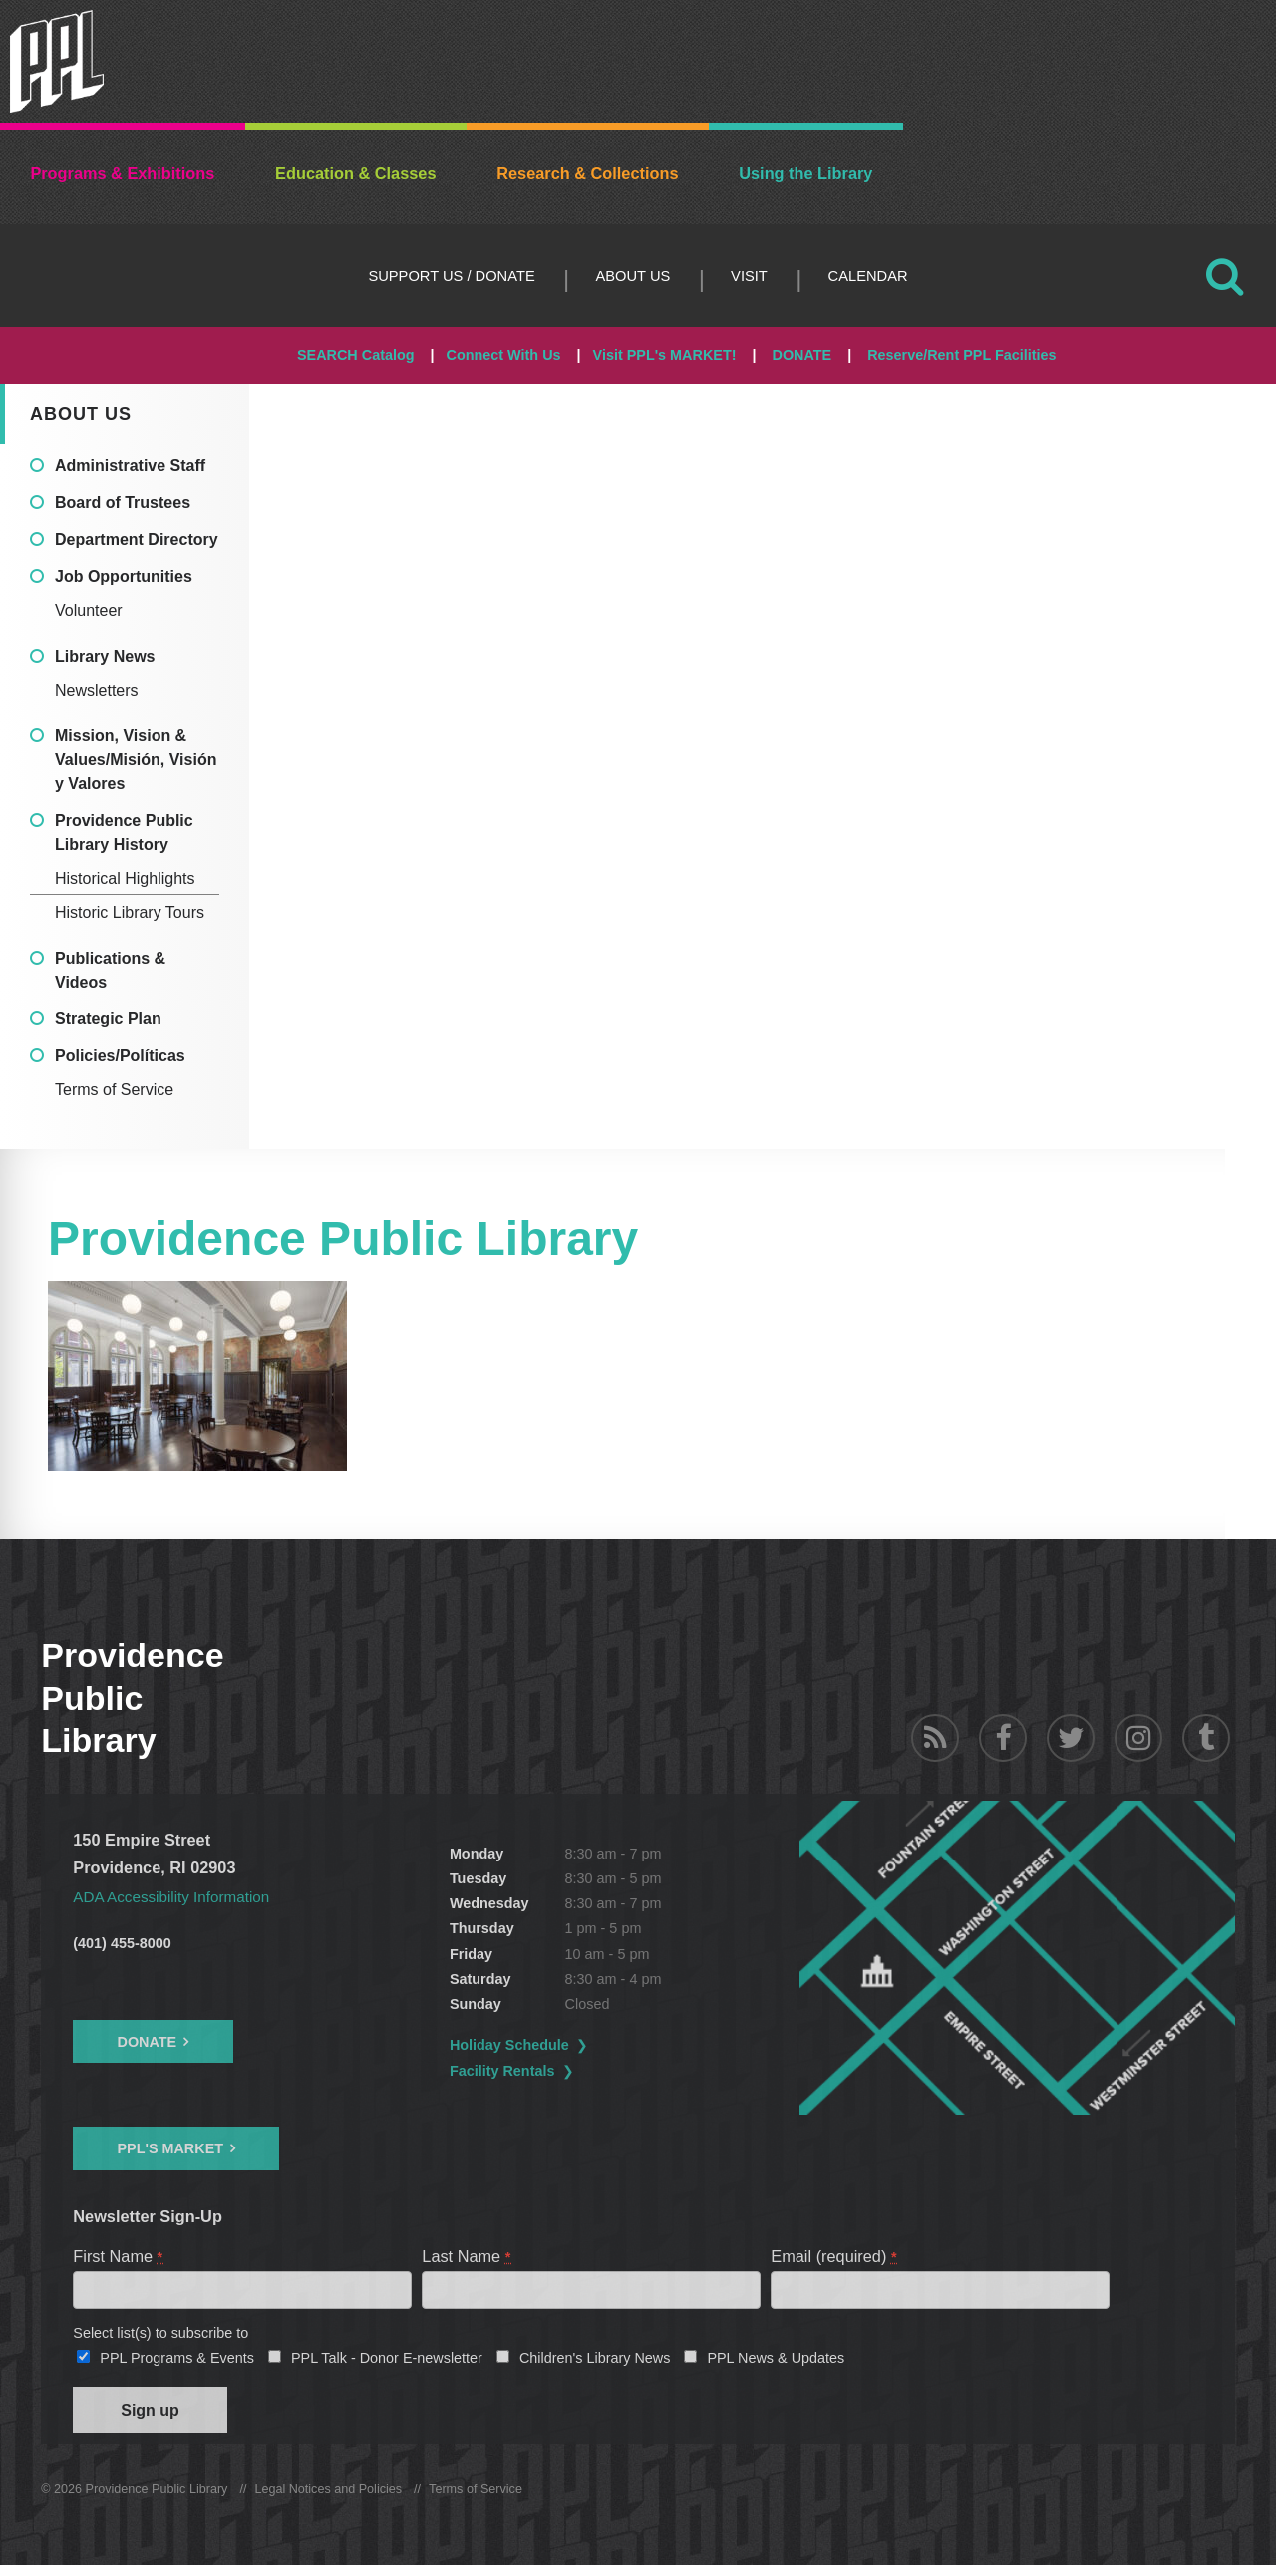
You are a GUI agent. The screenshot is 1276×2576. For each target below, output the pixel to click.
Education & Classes (355, 173)
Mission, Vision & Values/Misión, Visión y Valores (135, 759)
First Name (118, 2256)
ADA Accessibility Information (178, 1896)
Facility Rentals (552, 2071)
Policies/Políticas (120, 1055)
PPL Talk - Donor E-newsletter (386, 2363)
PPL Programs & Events (177, 2363)
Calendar (868, 276)
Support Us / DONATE (451, 276)
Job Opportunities (123, 576)
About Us (632, 276)
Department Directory (136, 539)
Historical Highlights (125, 878)
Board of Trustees (122, 502)
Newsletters (97, 690)
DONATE (801, 355)
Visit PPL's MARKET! (665, 355)
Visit (749, 276)
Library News (105, 656)
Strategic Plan (108, 1018)
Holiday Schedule (559, 2045)
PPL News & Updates (775, 2363)
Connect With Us (504, 355)
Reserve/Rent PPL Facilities (961, 355)
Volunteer (89, 610)
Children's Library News (595, 2363)
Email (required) (834, 2256)
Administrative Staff (130, 465)
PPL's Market (170, 2148)
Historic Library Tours (129, 912)
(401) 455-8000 (121, 1943)
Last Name (467, 2256)
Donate (146, 2042)
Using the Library (805, 173)
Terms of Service (114, 1089)
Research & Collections (587, 173)
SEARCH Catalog (356, 355)
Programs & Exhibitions (122, 173)
